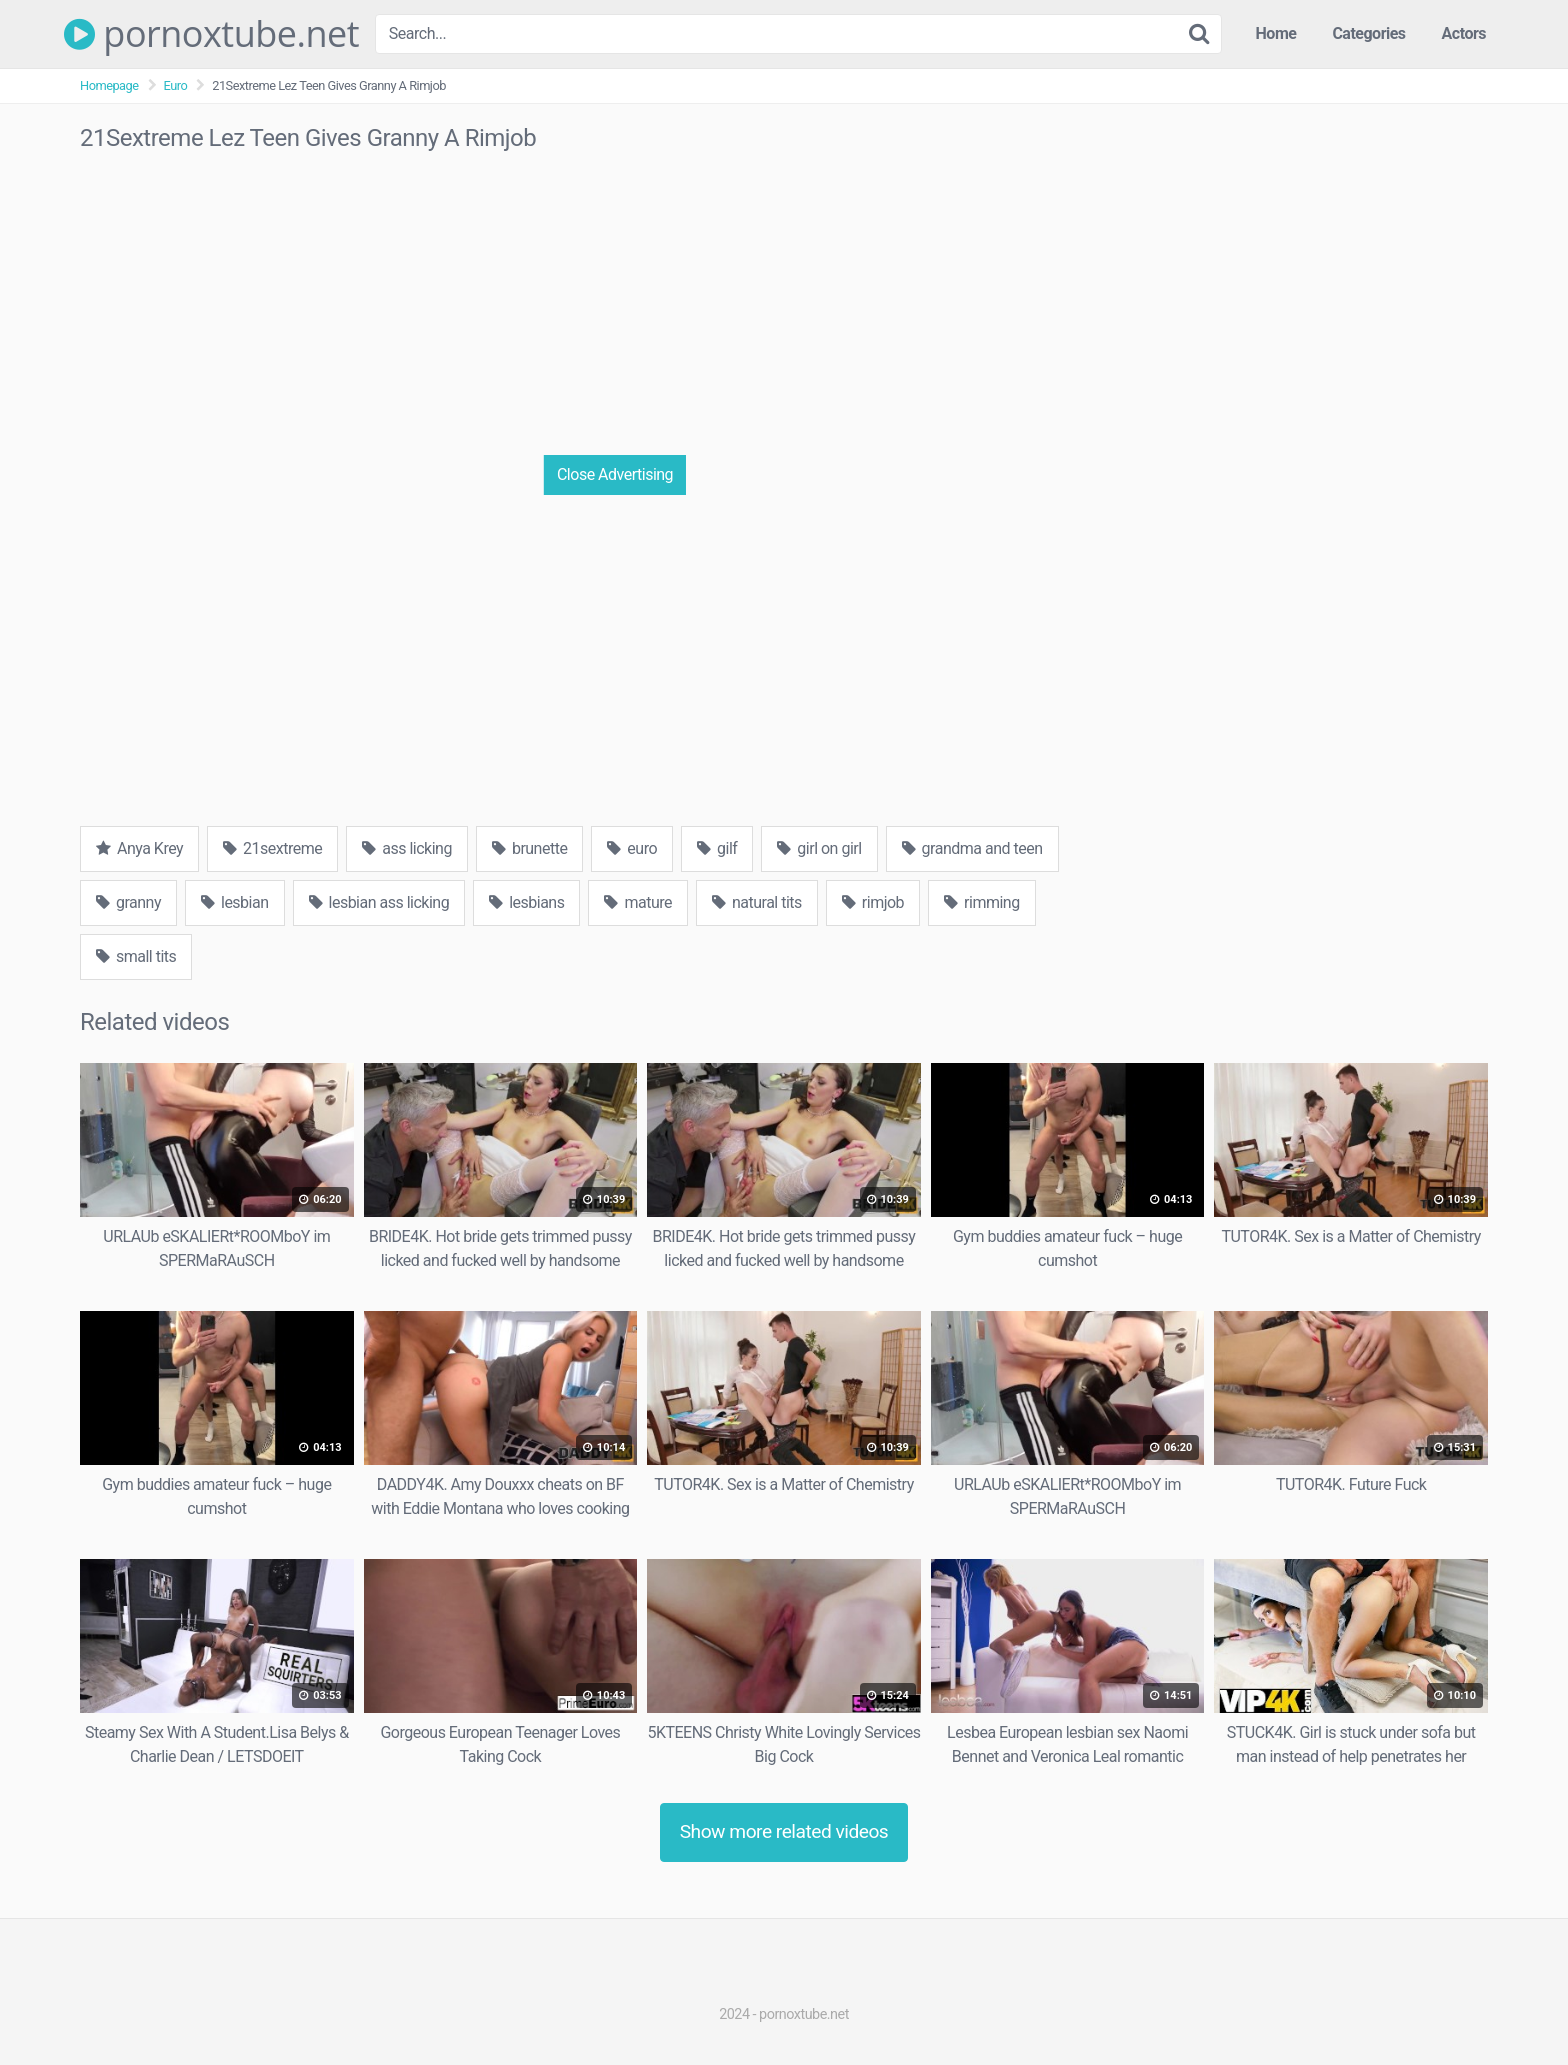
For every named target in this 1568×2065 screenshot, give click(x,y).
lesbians (526, 902)
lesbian (235, 902)
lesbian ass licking (379, 902)
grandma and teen (972, 848)
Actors (1464, 33)
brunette (529, 848)
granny (128, 902)
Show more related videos (784, 1831)
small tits (136, 956)
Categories (1368, 33)
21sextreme (272, 848)
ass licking (407, 848)
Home (1276, 33)
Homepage (109, 85)
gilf (717, 848)
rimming (982, 902)
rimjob (873, 902)
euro (632, 848)
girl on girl (819, 848)
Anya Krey (139, 848)
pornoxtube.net (211, 34)
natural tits (757, 902)
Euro (176, 85)
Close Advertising (615, 474)
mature (638, 902)
